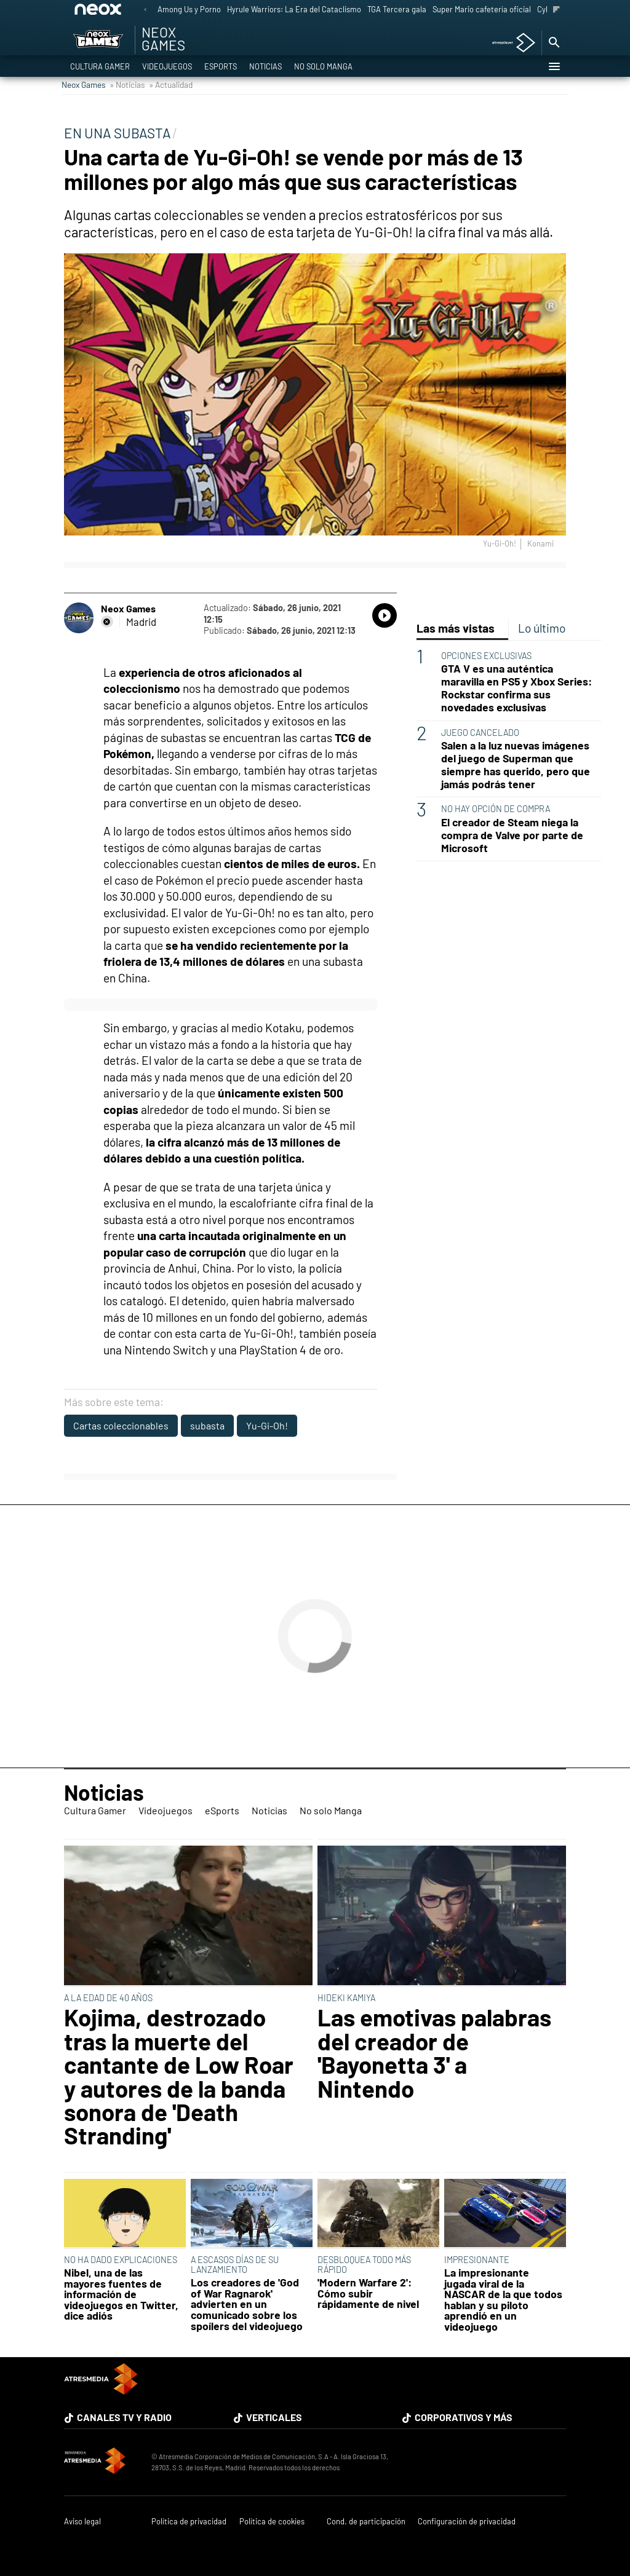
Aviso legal (82, 2521)
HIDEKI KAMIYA (346, 1998)
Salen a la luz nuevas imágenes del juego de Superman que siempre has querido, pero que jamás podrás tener (515, 765)
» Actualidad (171, 84)
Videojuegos (167, 66)
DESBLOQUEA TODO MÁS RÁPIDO (364, 2264)
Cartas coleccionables (121, 1425)
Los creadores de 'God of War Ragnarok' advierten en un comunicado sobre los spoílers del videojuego (247, 2304)
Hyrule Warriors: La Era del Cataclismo (294, 9)
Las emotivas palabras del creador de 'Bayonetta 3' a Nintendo (434, 2052)
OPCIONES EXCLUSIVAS (486, 655)
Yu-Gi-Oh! (267, 1425)
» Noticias (127, 84)
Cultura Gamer (100, 66)
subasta (207, 1425)
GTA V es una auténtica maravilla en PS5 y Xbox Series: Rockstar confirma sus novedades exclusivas (516, 688)
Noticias (265, 66)
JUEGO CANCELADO (480, 732)
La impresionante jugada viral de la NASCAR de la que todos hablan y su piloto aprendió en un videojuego (503, 2300)
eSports (220, 66)
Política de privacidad (188, 2521)
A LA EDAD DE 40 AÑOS (108, 1998)
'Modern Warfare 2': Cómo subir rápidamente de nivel (368, 2293)
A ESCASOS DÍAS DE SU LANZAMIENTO (235, 2264)
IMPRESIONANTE (476, 2259)
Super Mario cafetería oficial (482, 9)
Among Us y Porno (189, 9)
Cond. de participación (366, 2521)
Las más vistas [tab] (456, 628)
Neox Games (84, 84)
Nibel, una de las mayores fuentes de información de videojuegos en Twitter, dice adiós (121, 2294)
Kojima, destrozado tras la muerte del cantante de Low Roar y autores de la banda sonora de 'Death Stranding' (178, 2076)
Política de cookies (272, 2521)
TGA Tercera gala (396, 9)
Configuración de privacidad (467, 2521)
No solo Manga (323, 66)
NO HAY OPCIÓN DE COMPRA (495, 809)
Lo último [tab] (541, 628)
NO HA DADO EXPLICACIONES (120, 2259)
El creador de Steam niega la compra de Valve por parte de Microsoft (512, 835)
